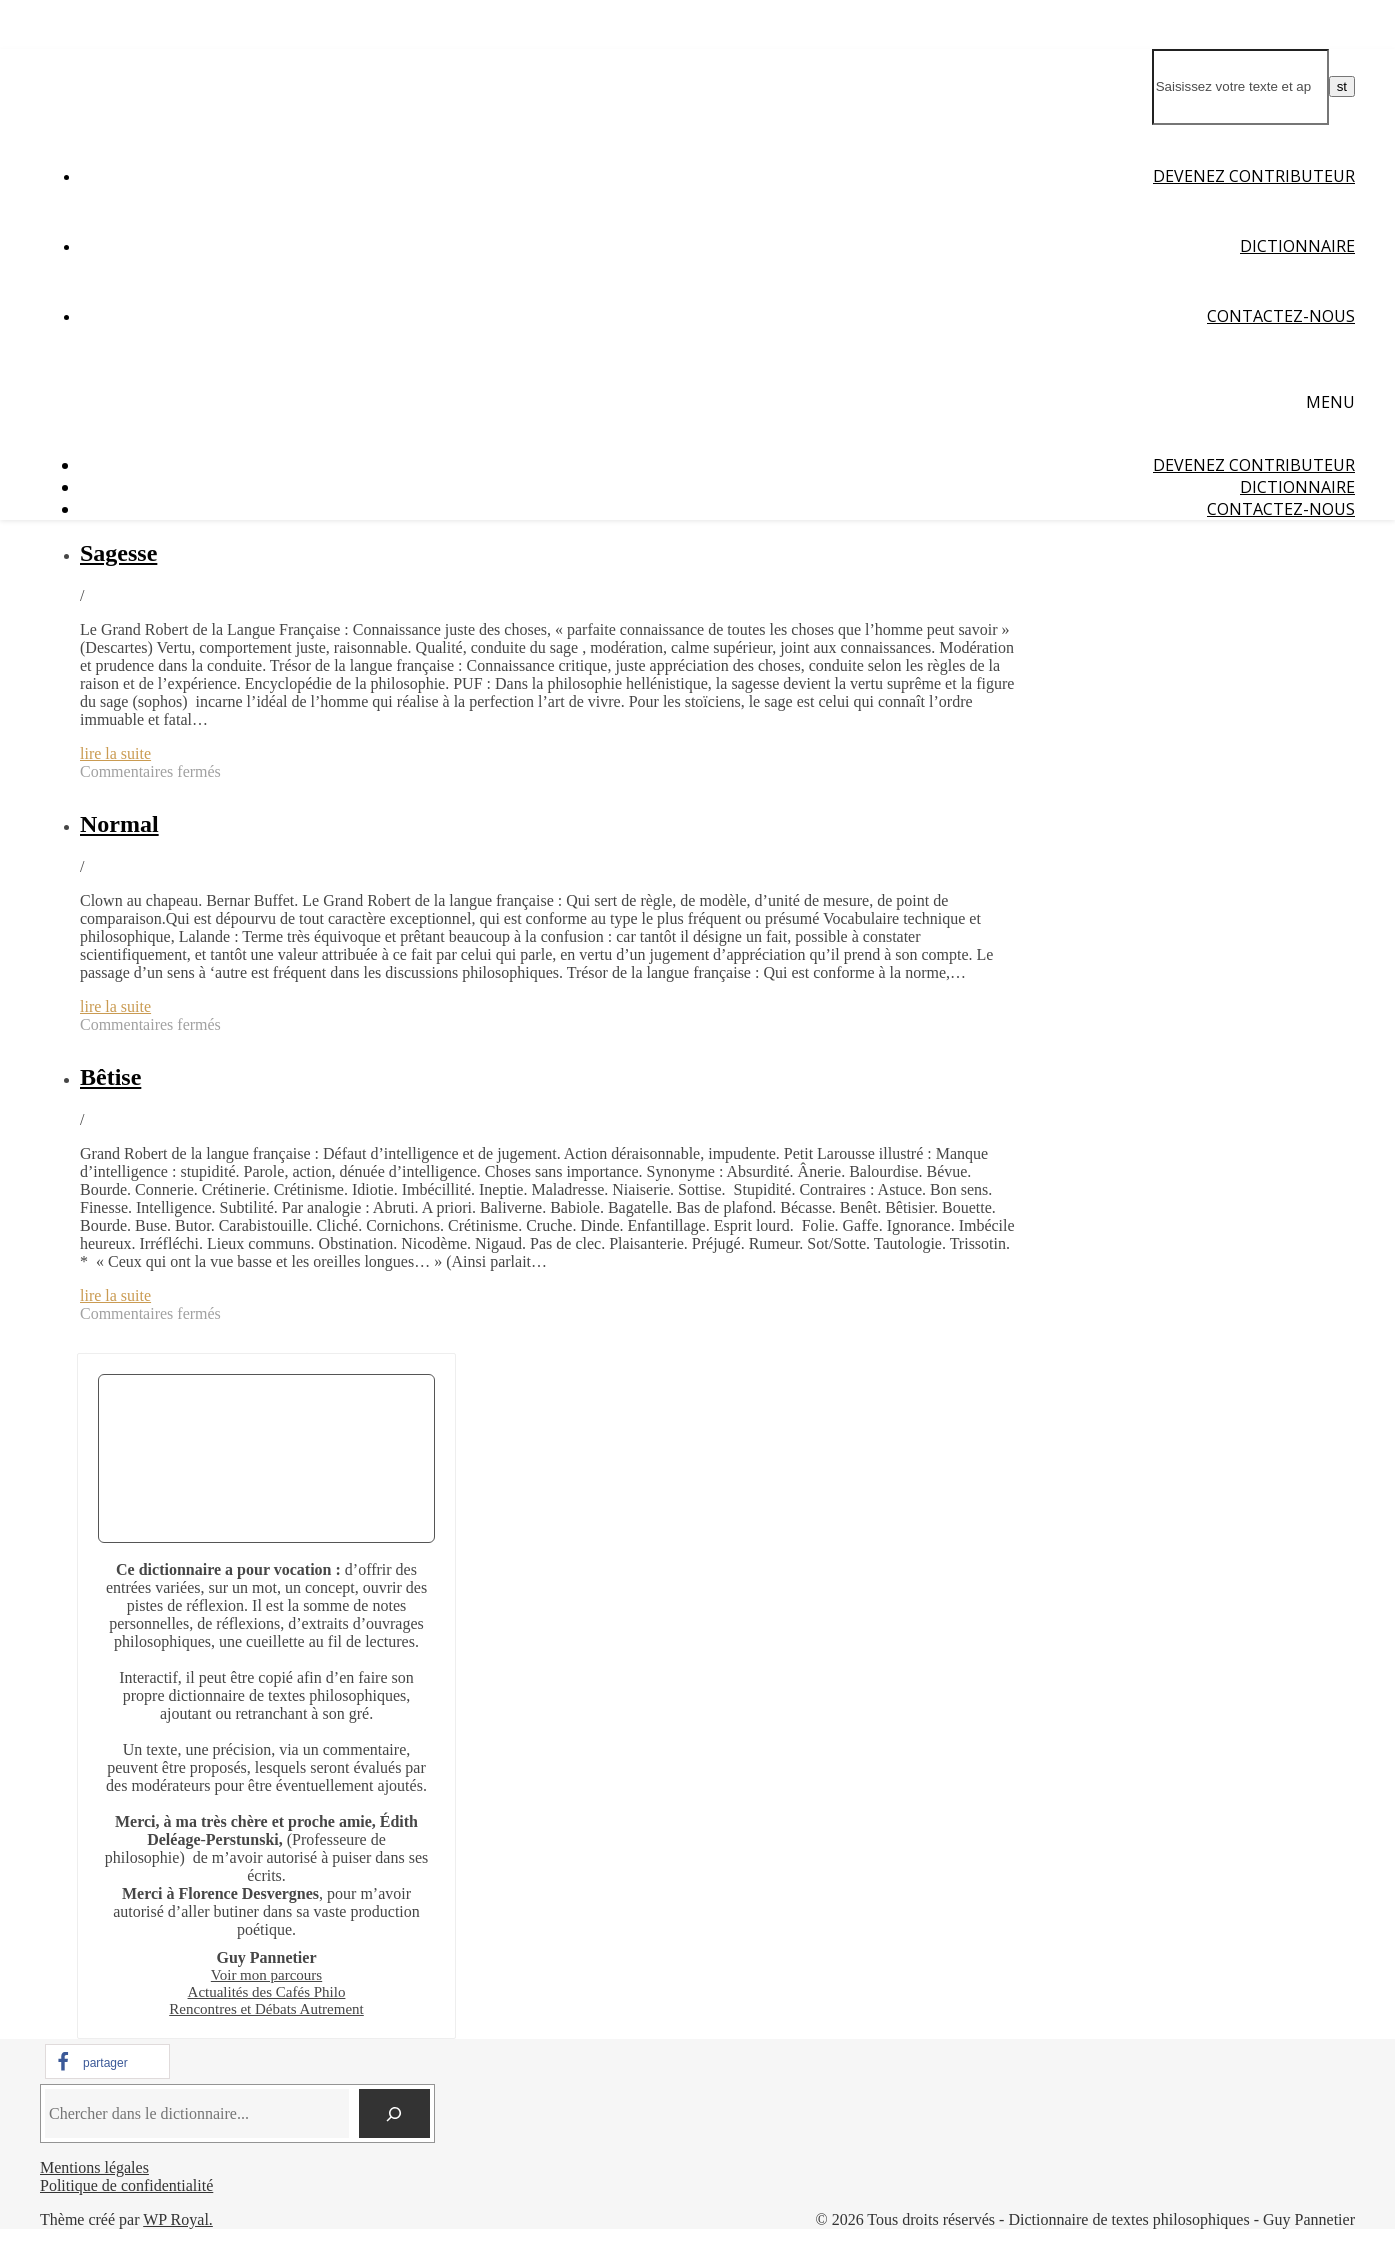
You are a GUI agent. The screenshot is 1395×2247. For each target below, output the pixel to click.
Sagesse (118, 553)
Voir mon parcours (266, 1975)
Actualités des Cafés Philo (267, 1992)
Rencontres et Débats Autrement (266, 2009)
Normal (119, 824)
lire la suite (115, 753)
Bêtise (110, 1077)
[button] (107, 2061)
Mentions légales (94, 2167)
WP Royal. (178, 2219)
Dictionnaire (1297, 246)
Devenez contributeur (1254, 176)
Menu (1330, 402)
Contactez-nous (1281, 316)
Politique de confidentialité (126, 2185)
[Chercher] (394, 2113)
